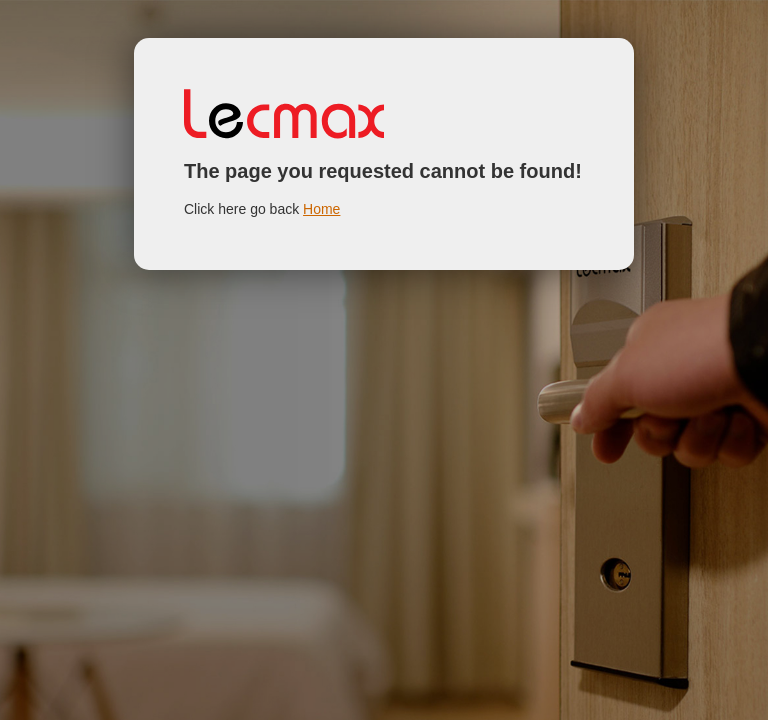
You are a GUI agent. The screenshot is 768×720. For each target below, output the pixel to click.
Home (321, 209)
